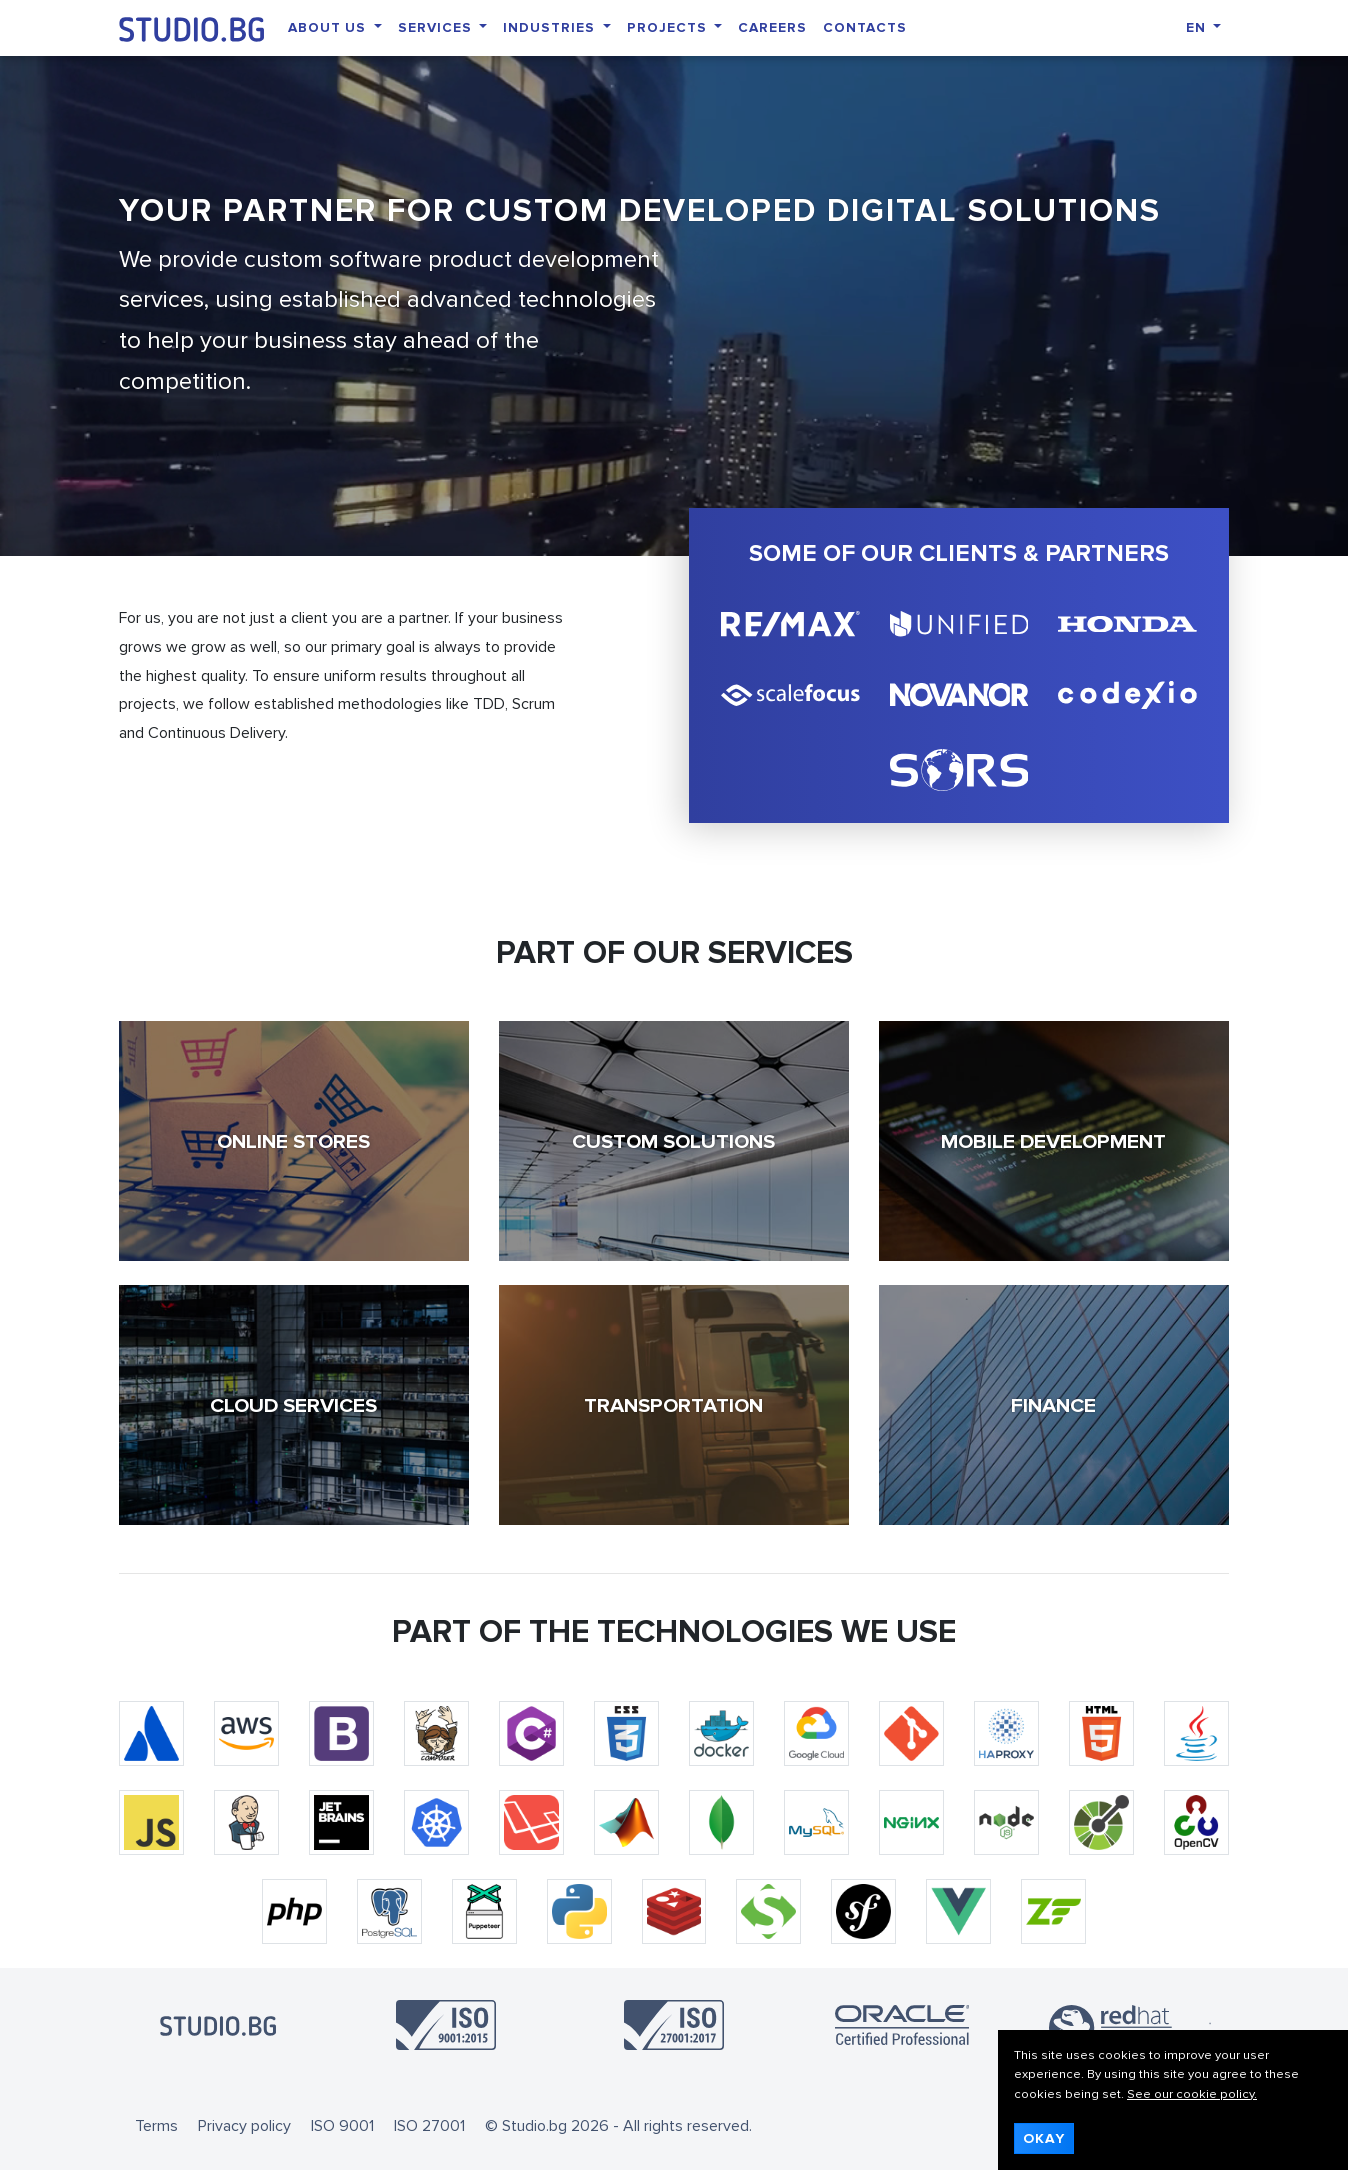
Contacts (865, 27)
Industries (551, 27)
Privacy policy (244, 2126)
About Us (329, 27)
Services (437, 27)
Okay (1044, 2138)
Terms (156, 2126)
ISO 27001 (429, 2126)
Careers (772, 27)
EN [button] (1198, 27)
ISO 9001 (342, 2126)
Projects (669, 27)
